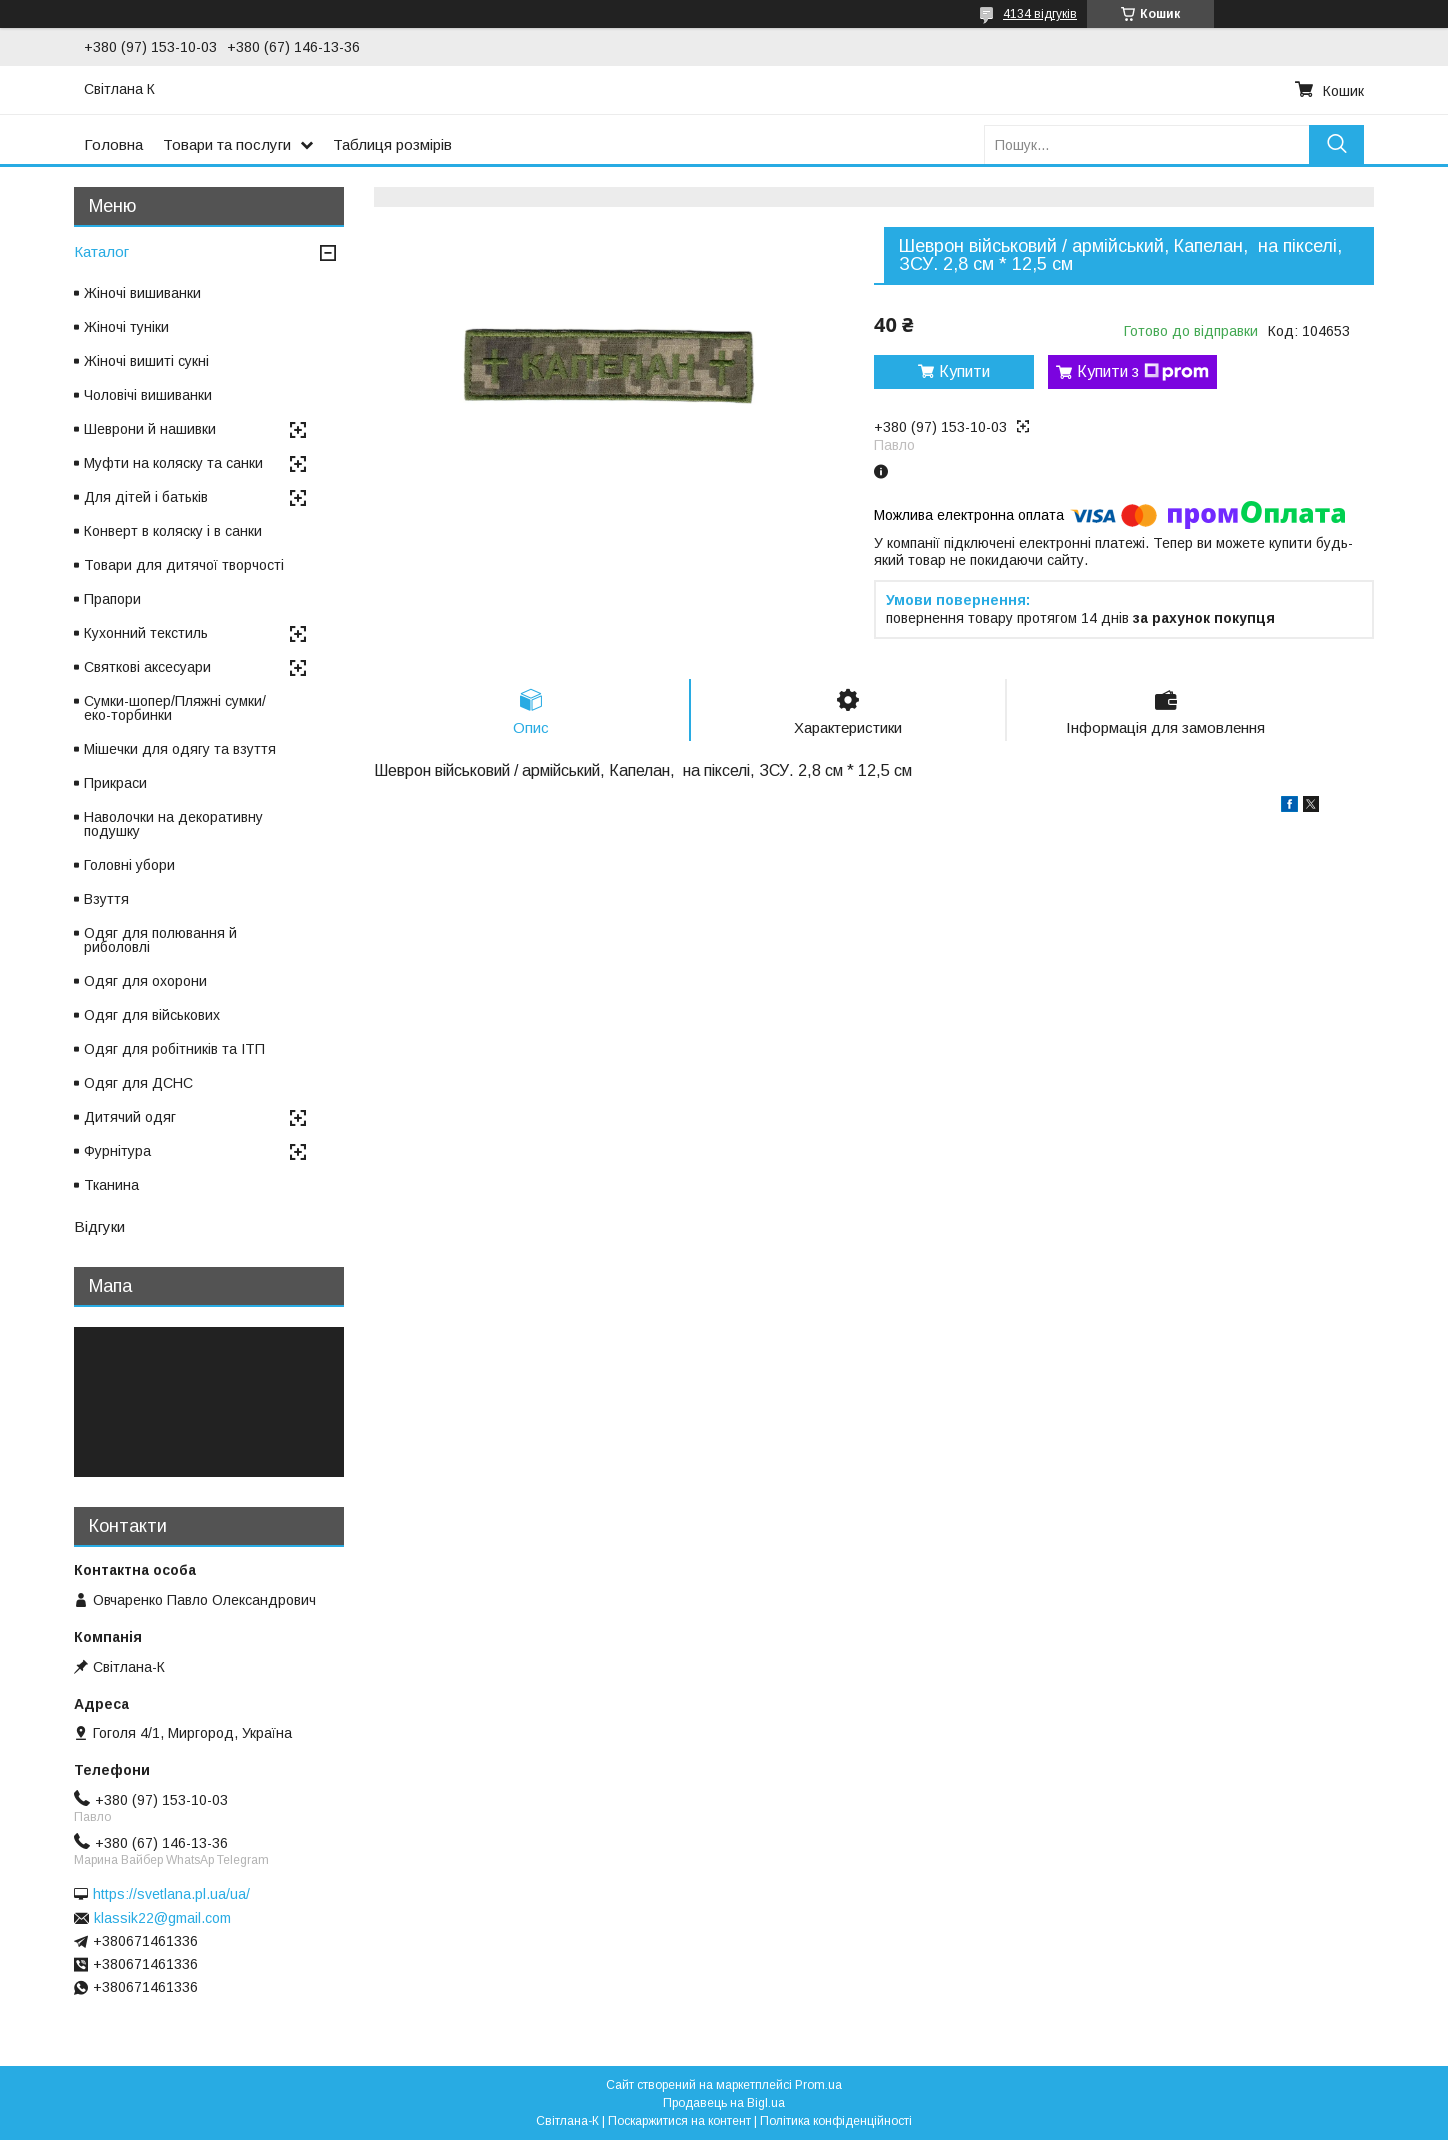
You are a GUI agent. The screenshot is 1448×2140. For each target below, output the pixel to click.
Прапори (112, 599)
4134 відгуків (1040, 14)
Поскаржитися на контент (679, 2121)
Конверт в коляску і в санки (173, 531)
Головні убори (129, 865)
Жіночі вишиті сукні (146, 361)
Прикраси (115, 783)
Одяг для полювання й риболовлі (160, 940)
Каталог (101, 251)
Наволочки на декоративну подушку (173, 824)
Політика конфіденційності (836, 2121)
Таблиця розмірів (392, 144)
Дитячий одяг (130, 1117)
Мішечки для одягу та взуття (180, 749)
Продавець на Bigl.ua (724, 2103)
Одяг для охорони (145, 981)
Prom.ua (818, 2085)
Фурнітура (117, 1151)
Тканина (111, 1185)
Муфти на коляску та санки (173, 463)
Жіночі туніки (126, 327)
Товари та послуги (227, 144)
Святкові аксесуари (147, 667)
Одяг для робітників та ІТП (174, 1049)
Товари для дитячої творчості (184, 565)
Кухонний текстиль (146, 633)
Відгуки (99, 1226)
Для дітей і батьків (146, 497)
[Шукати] (1336, 144)
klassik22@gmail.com (162, 1918)
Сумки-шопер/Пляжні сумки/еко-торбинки (175, 708)
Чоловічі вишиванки (148, 395)
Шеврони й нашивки (150, 429)
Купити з (1143, 372)
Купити (964, 371)
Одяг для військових (152, 1015)
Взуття (106, 899)
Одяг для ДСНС (138, 1083)
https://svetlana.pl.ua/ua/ (171, 1894)
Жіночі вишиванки (142, 293)
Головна (113, 144)
